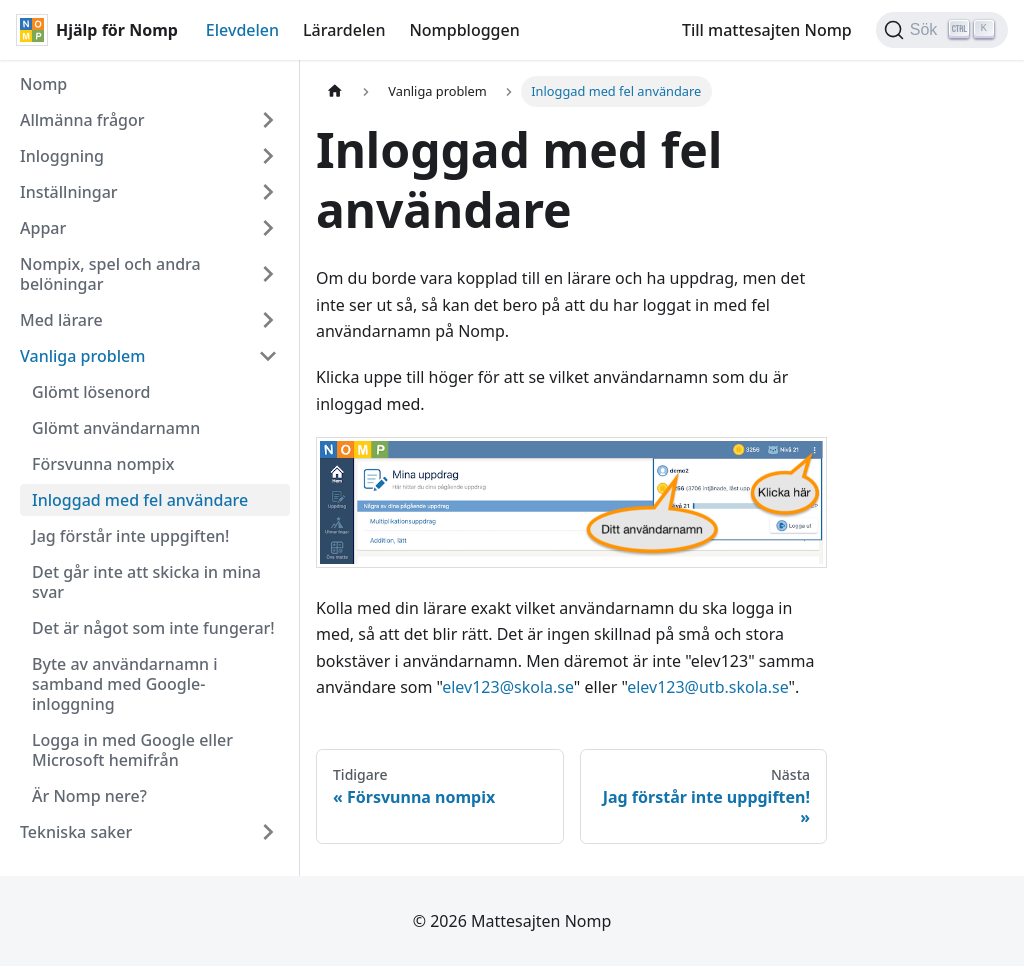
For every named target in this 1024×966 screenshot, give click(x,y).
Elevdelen (242, 30)
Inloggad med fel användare (140, 500)
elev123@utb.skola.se (707, 687)
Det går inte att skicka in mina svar (146, 582)
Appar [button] (43, 228)
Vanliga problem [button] (82, 356)
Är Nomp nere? (89, 796)
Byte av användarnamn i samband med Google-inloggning (125, 684)
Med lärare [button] (61, 320)
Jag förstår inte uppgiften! (130, 536)
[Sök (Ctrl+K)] (942, 30)
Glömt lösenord (91, 392)
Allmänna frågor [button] (82, 120)
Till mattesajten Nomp (767, 30)
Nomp (43, 84)
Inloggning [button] (62, 156)
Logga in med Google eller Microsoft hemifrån (132, 750)
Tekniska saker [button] (76, 832)
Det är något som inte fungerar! (153, 628)
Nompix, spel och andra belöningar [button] (110, 274)
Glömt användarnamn (116, 428)
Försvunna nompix (103, 464)
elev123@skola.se (508, 687)
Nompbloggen (464, 30)
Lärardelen (344, 30)
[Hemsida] (335, 91)
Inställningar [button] (69, 192)
